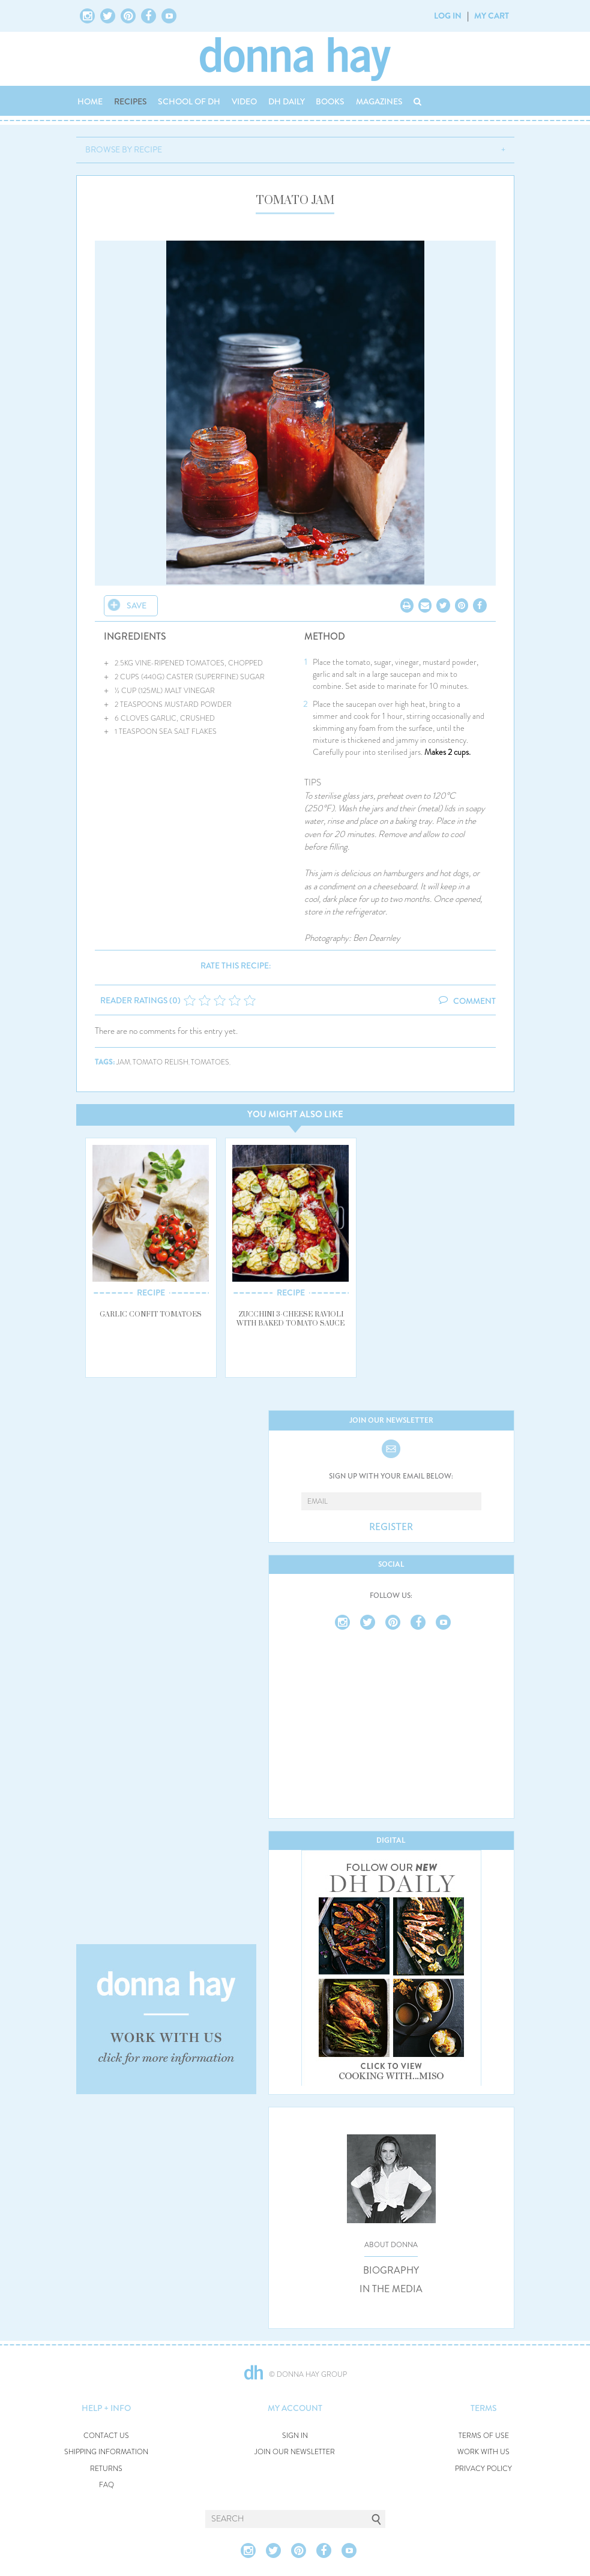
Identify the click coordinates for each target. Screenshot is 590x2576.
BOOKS (330, 101)
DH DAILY (286, 101)
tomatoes (210, 1062)
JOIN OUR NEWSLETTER (294, 2452)
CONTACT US (106, 2436)
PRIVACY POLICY (483, 2469)
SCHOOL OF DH (189, 101)
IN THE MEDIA (391, 2289)
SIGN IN (295, 2436)
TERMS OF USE (484, 2436)
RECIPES (130, 101)
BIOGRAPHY (391, 2270)
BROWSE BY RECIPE (123, 149)
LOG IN (448, 16)
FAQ (106, 2485)
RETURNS (106, 2469)
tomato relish (160, 1062)
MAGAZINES (379, 101)
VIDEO (244, 101)
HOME (90, 101)
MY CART (491, 16)
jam (123, 1062)
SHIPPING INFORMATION (106, 2452)
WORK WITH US (483, 2452)
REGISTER (391, 1527)
